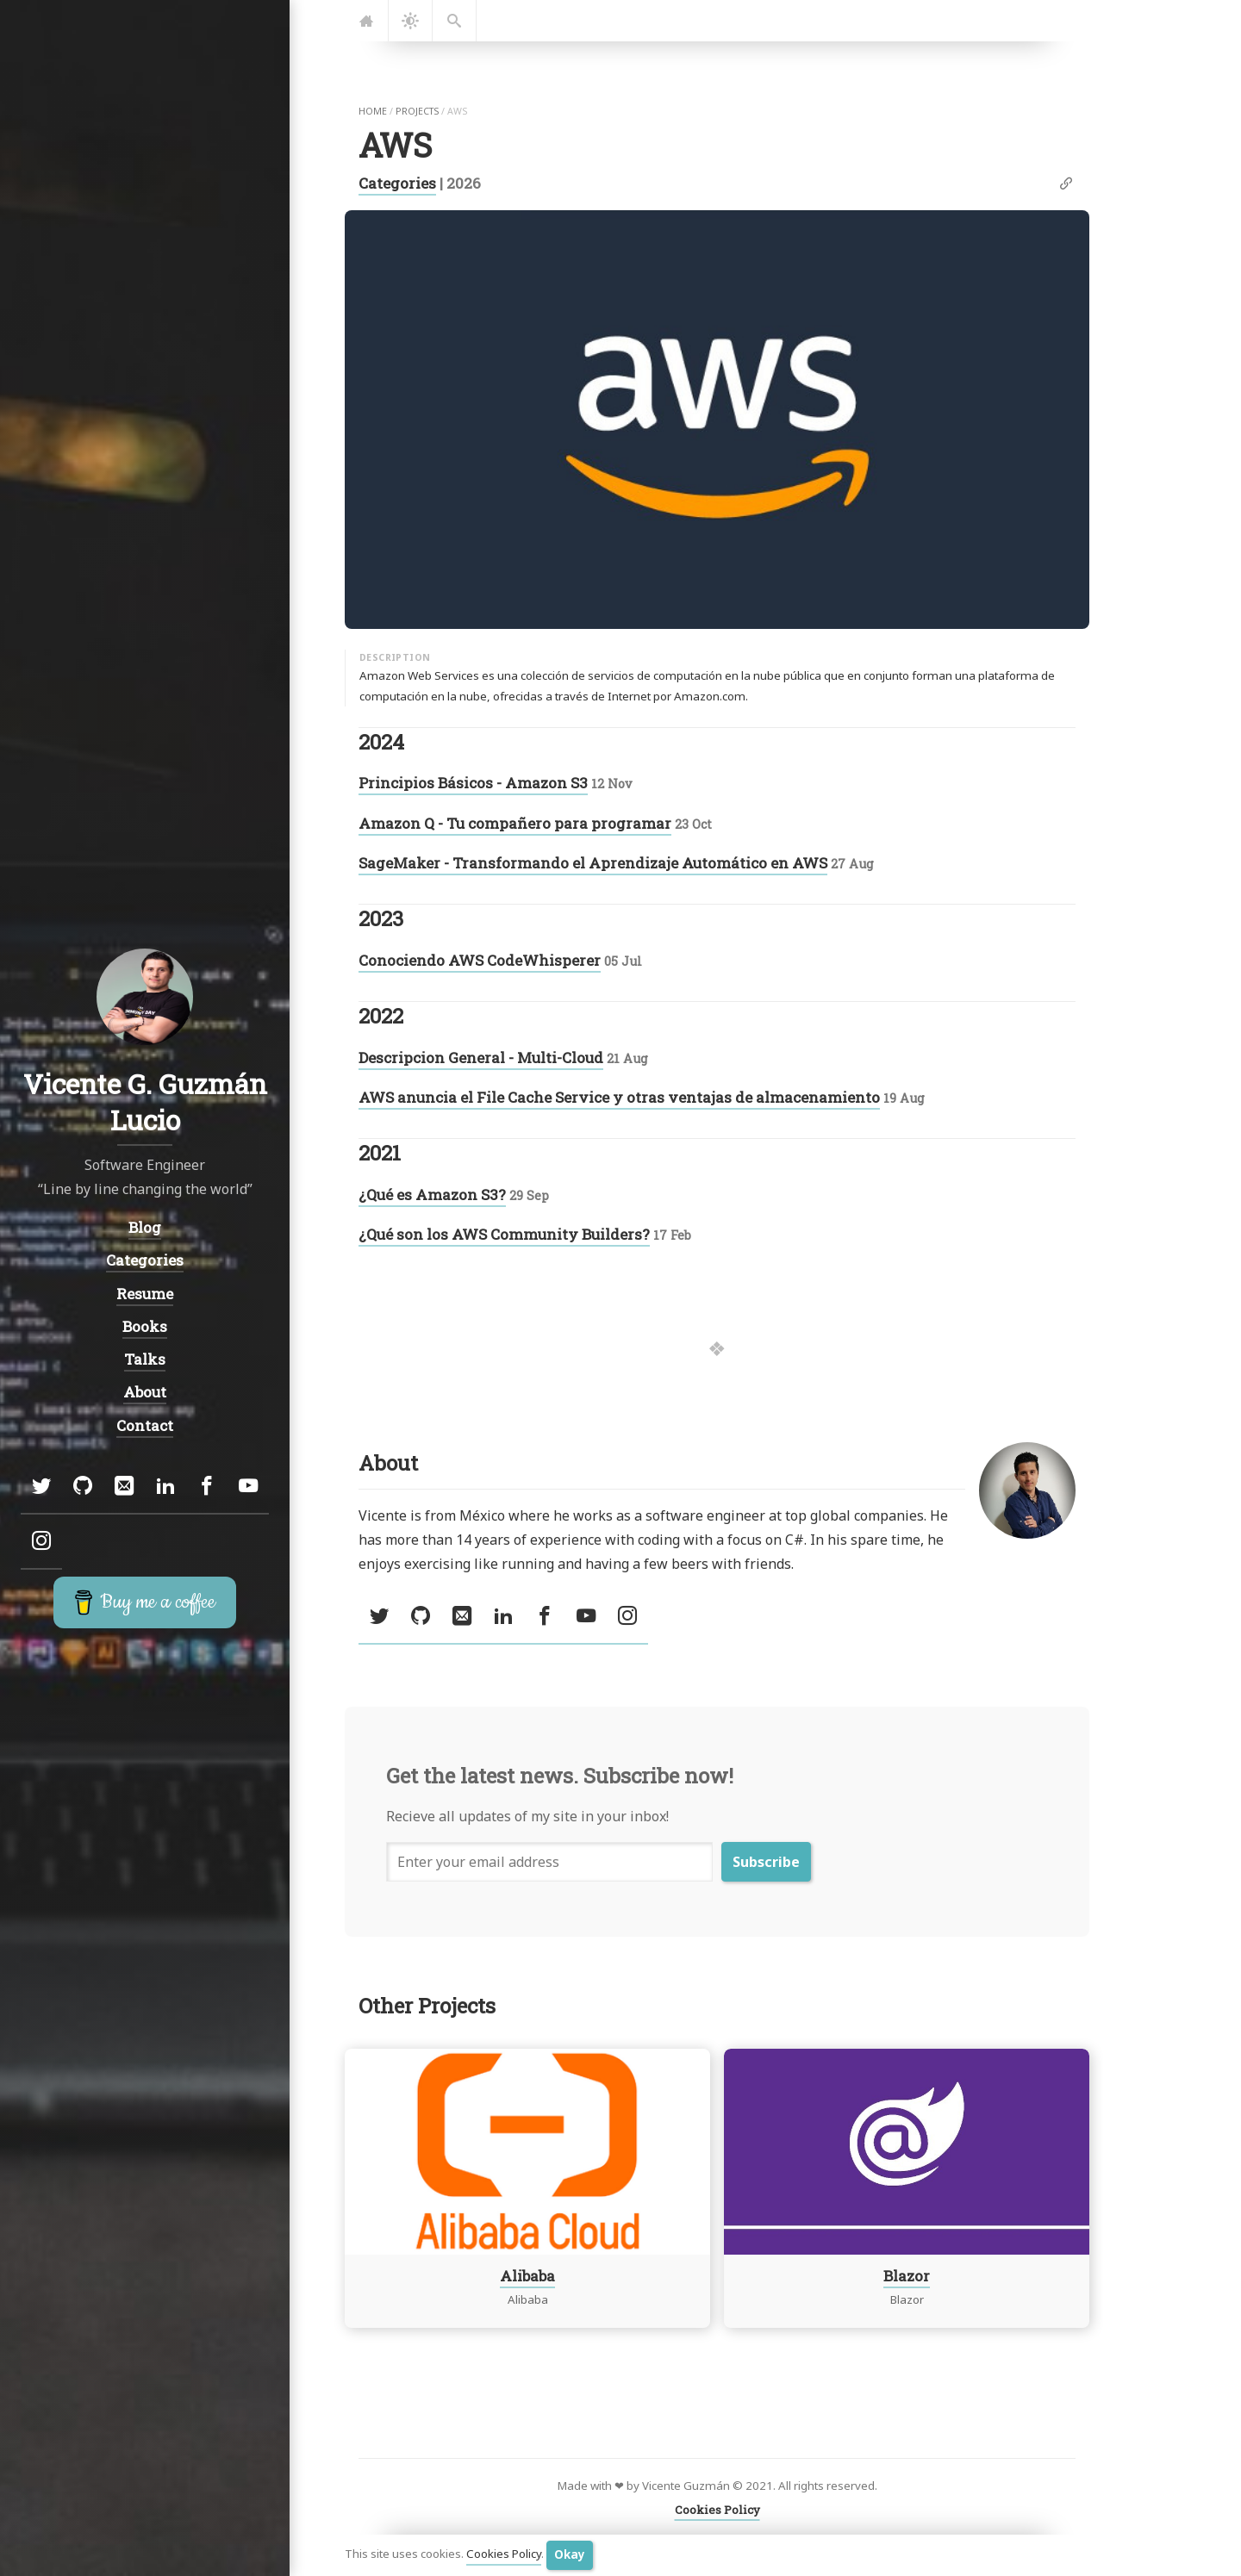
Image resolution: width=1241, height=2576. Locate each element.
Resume (144, 1293)
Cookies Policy (503, 2554)
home (373, 111)
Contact (144, 1424)
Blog (144, 1227)
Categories (397, 183)
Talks (144, 1359)
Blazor (906, 2275)
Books (144, 1325)
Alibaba (527, 2275)
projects (417, 111)
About (144, 1392)
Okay (569, 2554)
